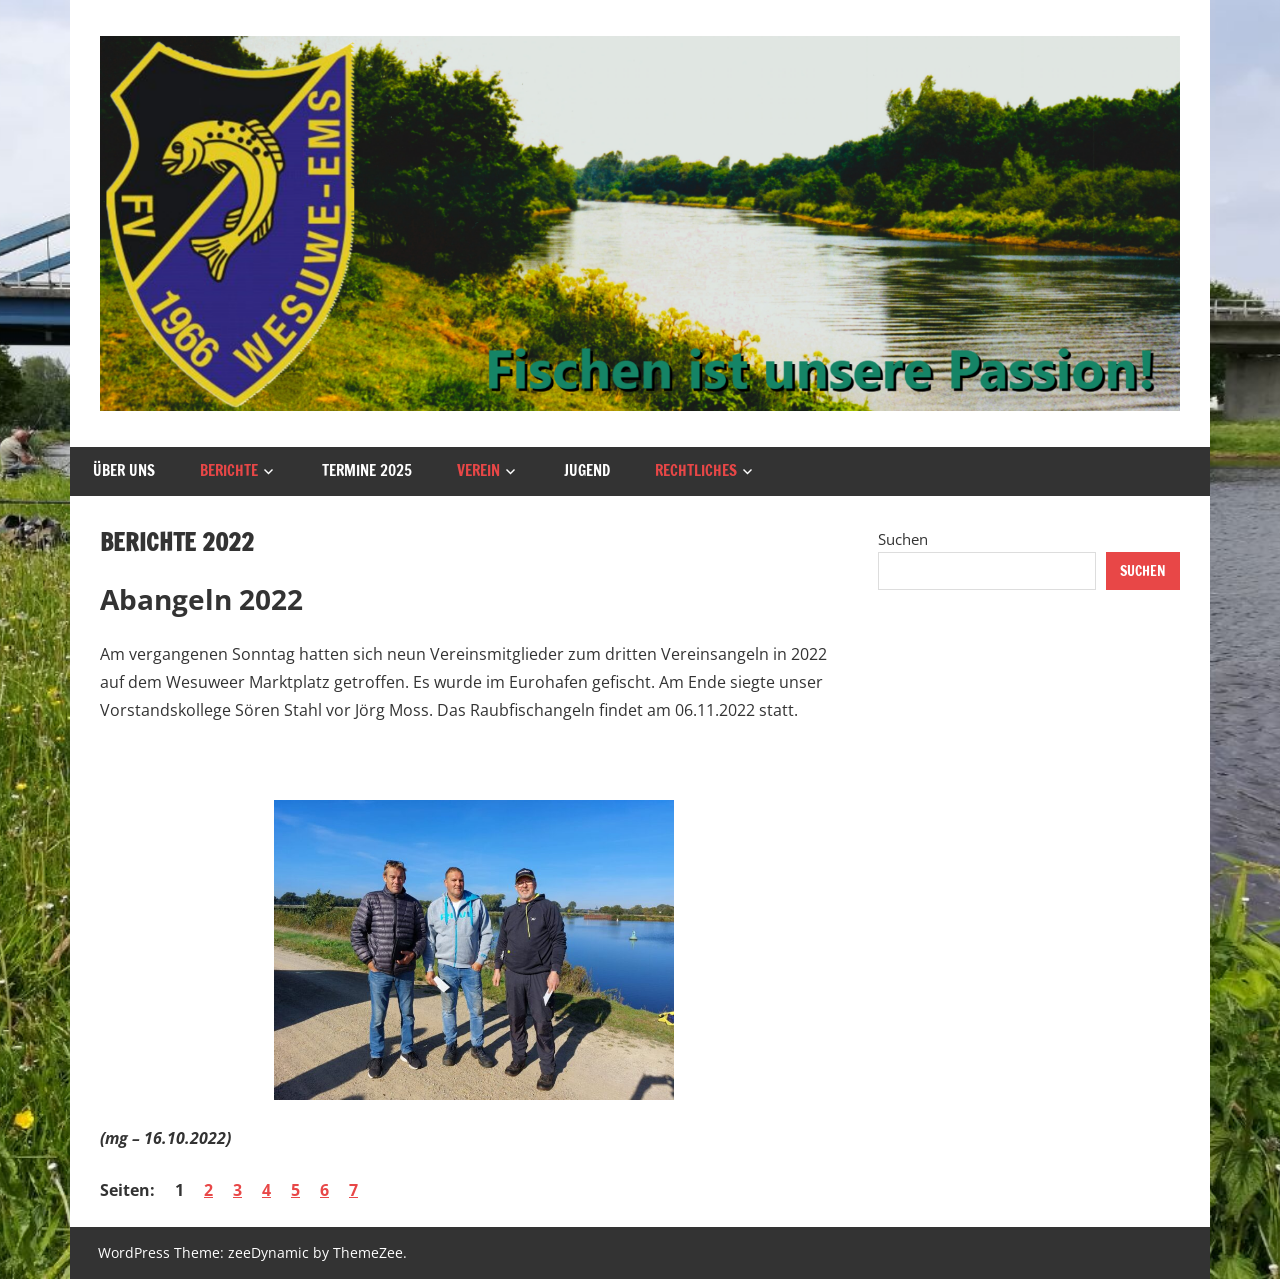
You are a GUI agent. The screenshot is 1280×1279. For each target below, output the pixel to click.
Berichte (229, 470)
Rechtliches (696, 470)
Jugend (587, 470)
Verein (478, 470)
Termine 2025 (367, 470)
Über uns (124, 470)
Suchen (903, 539)
